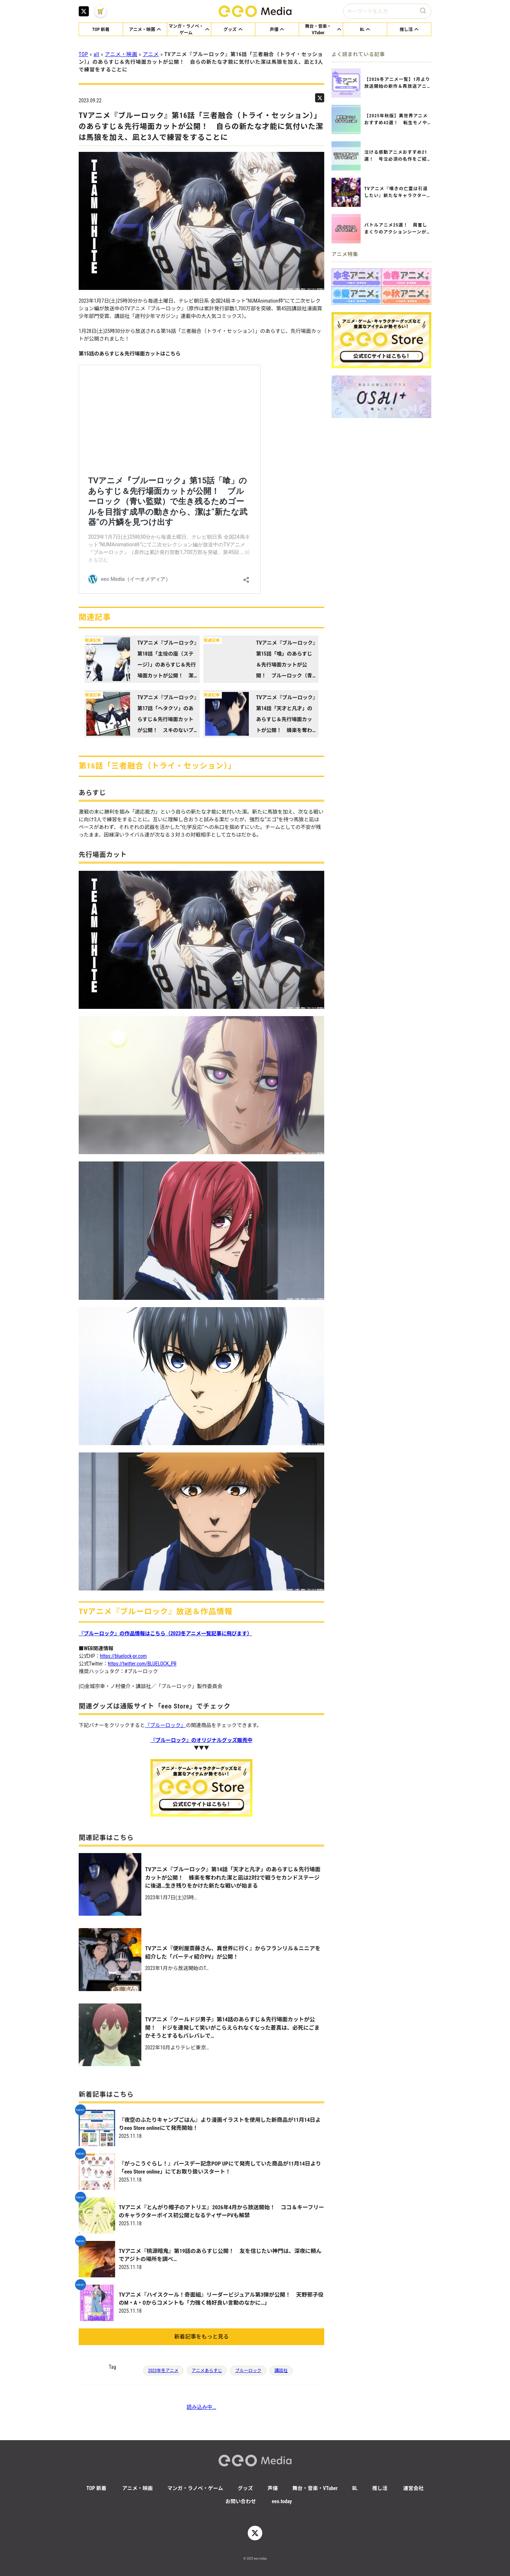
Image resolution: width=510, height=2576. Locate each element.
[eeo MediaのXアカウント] (84, 11)
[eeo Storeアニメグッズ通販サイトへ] (381, 340)
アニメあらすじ (207, 2370)
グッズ (245, 2488)
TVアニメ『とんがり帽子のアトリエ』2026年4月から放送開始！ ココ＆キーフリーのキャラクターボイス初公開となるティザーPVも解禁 (221, 2211)
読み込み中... (201, 2407)
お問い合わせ (240, 2501)
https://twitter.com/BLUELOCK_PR (142, 1664)
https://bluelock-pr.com (123, 1656)
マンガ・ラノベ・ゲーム (195, 2488)
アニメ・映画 (121, 54)
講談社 (281, 2370)
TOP (83, 54)
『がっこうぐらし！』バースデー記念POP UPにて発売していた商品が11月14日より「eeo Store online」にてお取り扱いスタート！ (220, 2167)
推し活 (380, 2488)
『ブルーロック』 (165, 1725)
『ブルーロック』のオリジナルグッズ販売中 (201, 1740)
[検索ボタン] (423, 11)
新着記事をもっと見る (201, 2336)
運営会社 (413, 2488)
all (96, 54)
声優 (273, 2488)
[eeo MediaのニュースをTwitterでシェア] (319, 97)
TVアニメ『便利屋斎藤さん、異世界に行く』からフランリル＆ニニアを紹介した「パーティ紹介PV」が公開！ (233, 1952)
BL (355, 2488)
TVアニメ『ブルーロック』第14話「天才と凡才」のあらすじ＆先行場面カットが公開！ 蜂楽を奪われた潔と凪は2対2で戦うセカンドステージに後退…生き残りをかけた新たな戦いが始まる (232, 1877)
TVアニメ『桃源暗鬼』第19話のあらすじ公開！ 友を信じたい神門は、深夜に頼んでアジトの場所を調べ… (220, 2255)
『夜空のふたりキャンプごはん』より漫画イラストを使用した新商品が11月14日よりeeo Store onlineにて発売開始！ (220, 2124)
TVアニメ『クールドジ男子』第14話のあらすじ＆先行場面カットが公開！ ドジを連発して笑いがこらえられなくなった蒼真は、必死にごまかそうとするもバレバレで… (232, 2027)
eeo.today (282, 2501)
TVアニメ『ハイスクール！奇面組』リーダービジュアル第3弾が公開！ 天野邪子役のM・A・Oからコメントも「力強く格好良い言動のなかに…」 (221, 2299)
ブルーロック (248, 2370)
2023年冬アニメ (163, 2370)
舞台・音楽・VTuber (315, 2488)
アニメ (151, 54)
